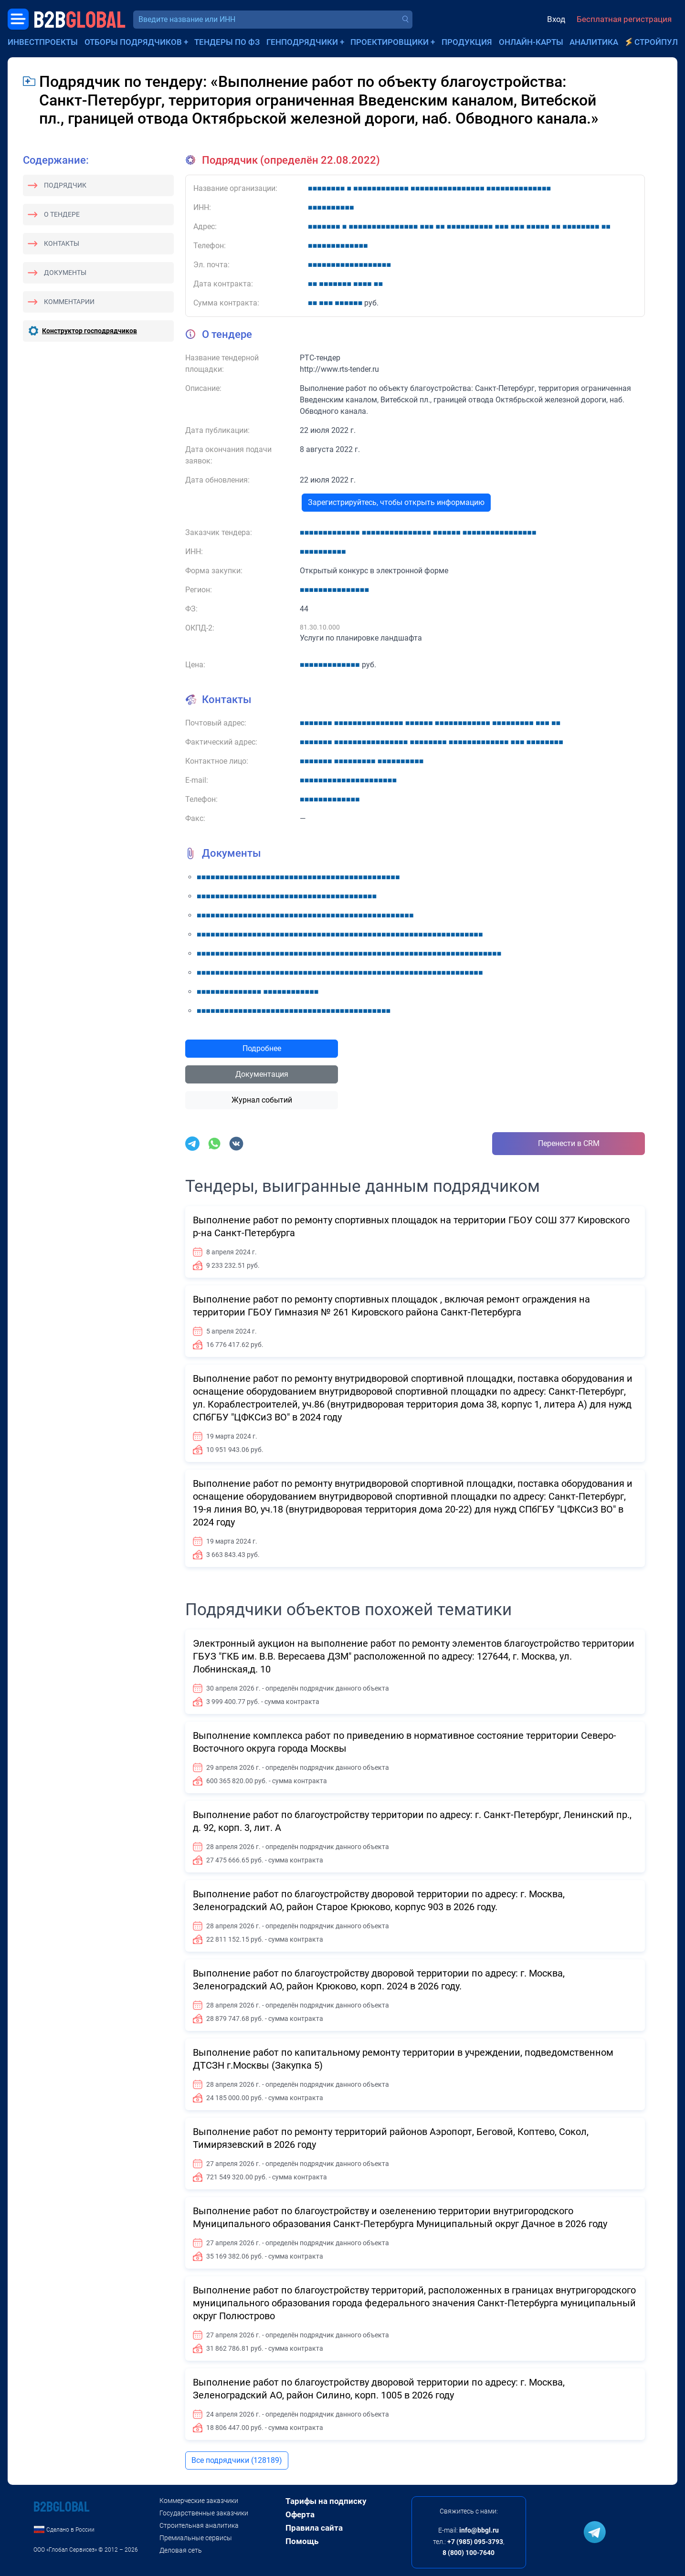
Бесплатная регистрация (624, 19)
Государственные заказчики (203, 2513)
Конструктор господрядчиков (89, 331)
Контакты (61, 243)
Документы (65, 272)
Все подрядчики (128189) (236, 2460)
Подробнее (261, 1048)
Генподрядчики (302, 42)
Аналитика (593, 42)
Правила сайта (314, 2528)
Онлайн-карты (531, 42)
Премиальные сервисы (195, 2538)
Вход (556, 19)
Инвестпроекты (43, 42)
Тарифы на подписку (326, 2501)
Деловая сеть (180, 2550)
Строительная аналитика (199, 2525)
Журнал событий (262, 1099)
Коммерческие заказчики (198, 2500)
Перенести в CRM (569, 1143)
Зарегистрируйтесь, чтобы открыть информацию (396, 502)
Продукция (467, 42)
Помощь (301, 2541)
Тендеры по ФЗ (227, 42)
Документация (261, 1074)
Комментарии (69, 301)
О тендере (62, 214)
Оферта (300, 2514)
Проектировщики (389, 42)
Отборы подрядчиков (133, 42)
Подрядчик (65, 185)
